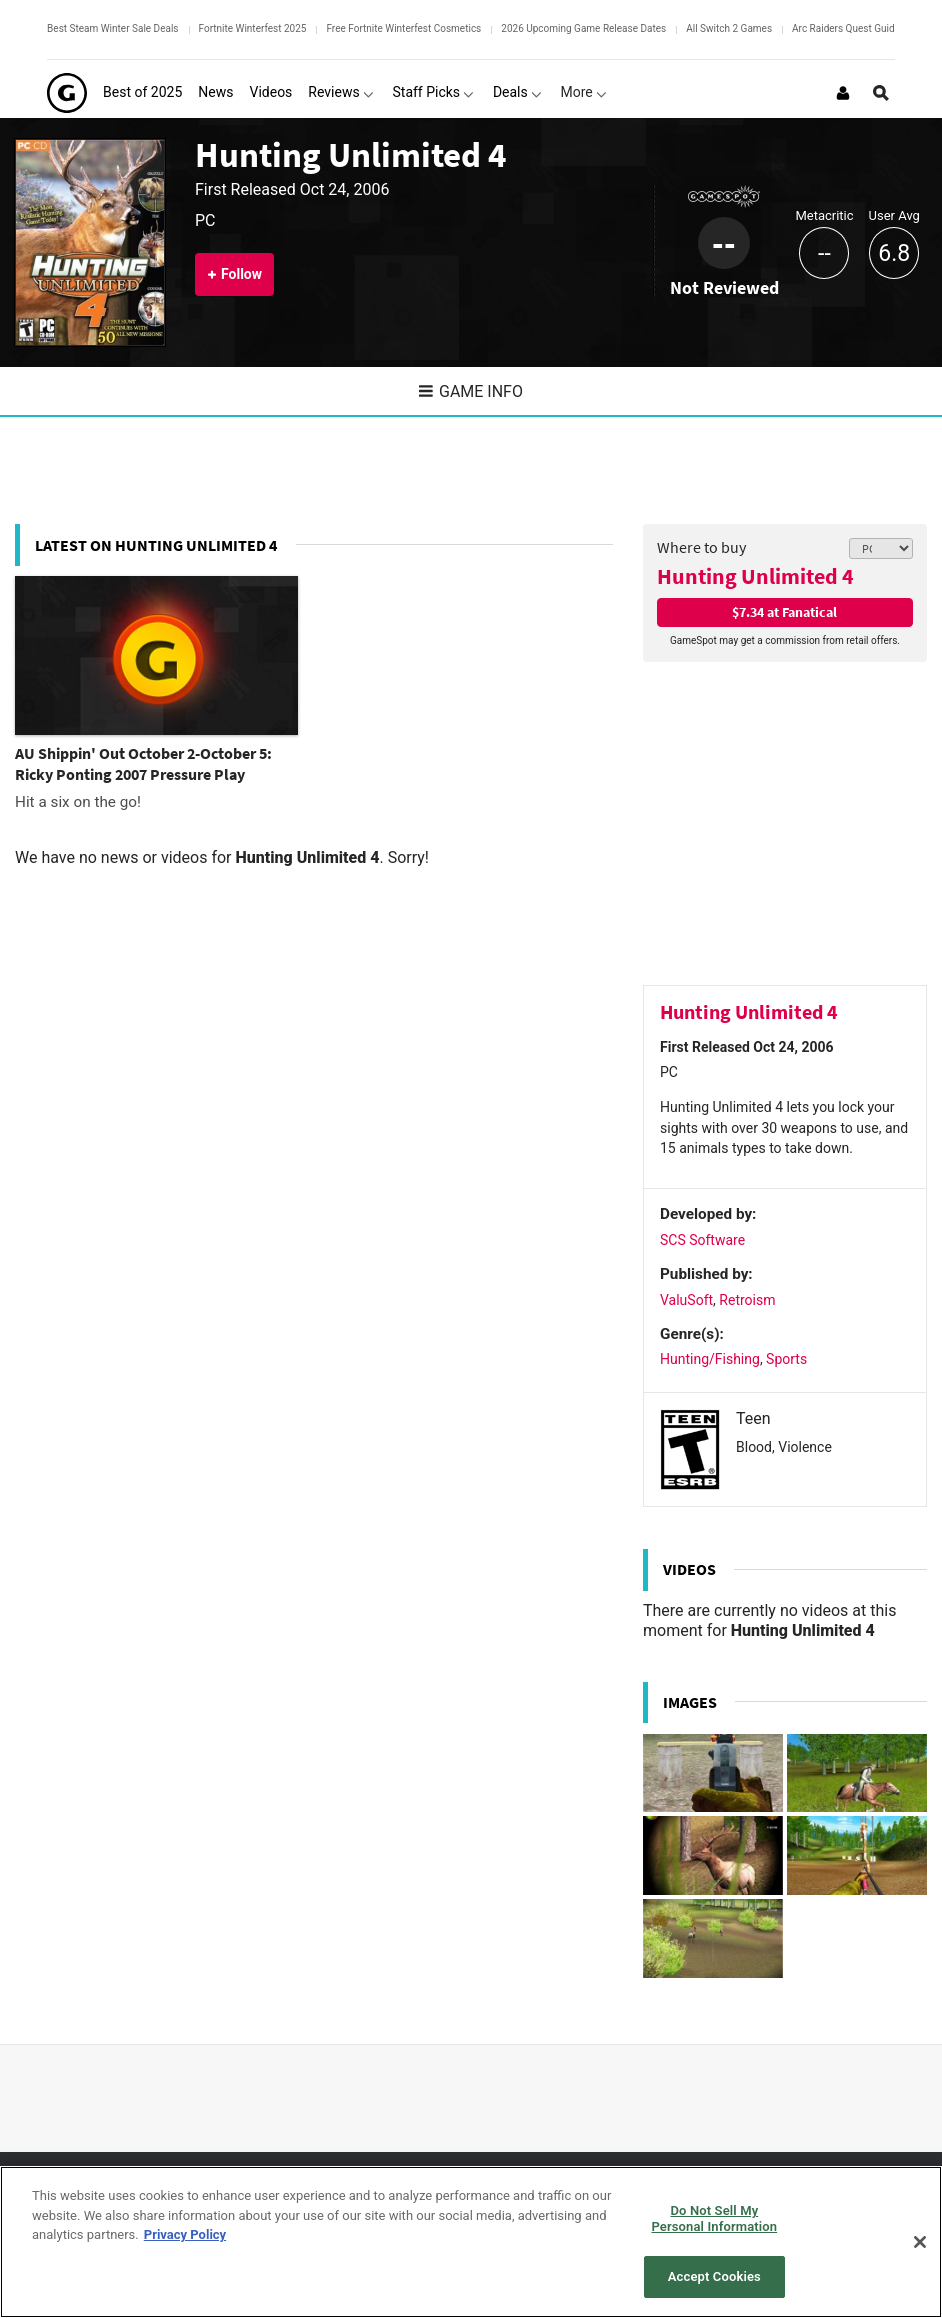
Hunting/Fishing (710, 1359)
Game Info (471, 391)
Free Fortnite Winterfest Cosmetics (403, 28)
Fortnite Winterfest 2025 (253, 28)
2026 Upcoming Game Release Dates (583, 28)
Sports (786, 1359)
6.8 (894, 253)
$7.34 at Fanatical (784, 612)
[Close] (920, 2242)
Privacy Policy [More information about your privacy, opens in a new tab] (185, 2234)
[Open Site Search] (881, 93)
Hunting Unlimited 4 (350, 154)
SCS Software (702, 1240)
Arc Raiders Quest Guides (848, 28)
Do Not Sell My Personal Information (714, 2218)
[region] (471, 2242)
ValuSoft (686, 1300)
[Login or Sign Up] (843, 93)
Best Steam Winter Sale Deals (112, 28)
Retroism (747, 1300)
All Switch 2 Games (729, 28)
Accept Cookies (714, 2276)
